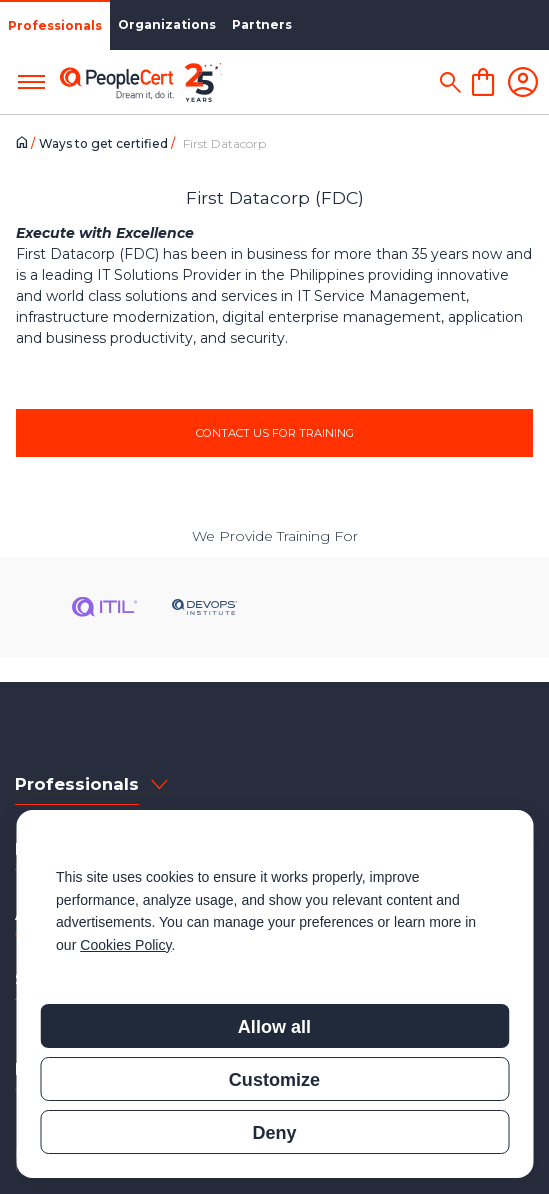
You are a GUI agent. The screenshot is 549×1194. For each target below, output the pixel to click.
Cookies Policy (125, 945)
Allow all (274, 1027)
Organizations (167, 24)
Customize (274, 1080)
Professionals (55, 25)
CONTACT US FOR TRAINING (275, 433)
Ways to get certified (105, 143)
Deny (274, 1133)
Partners (262, 24)
